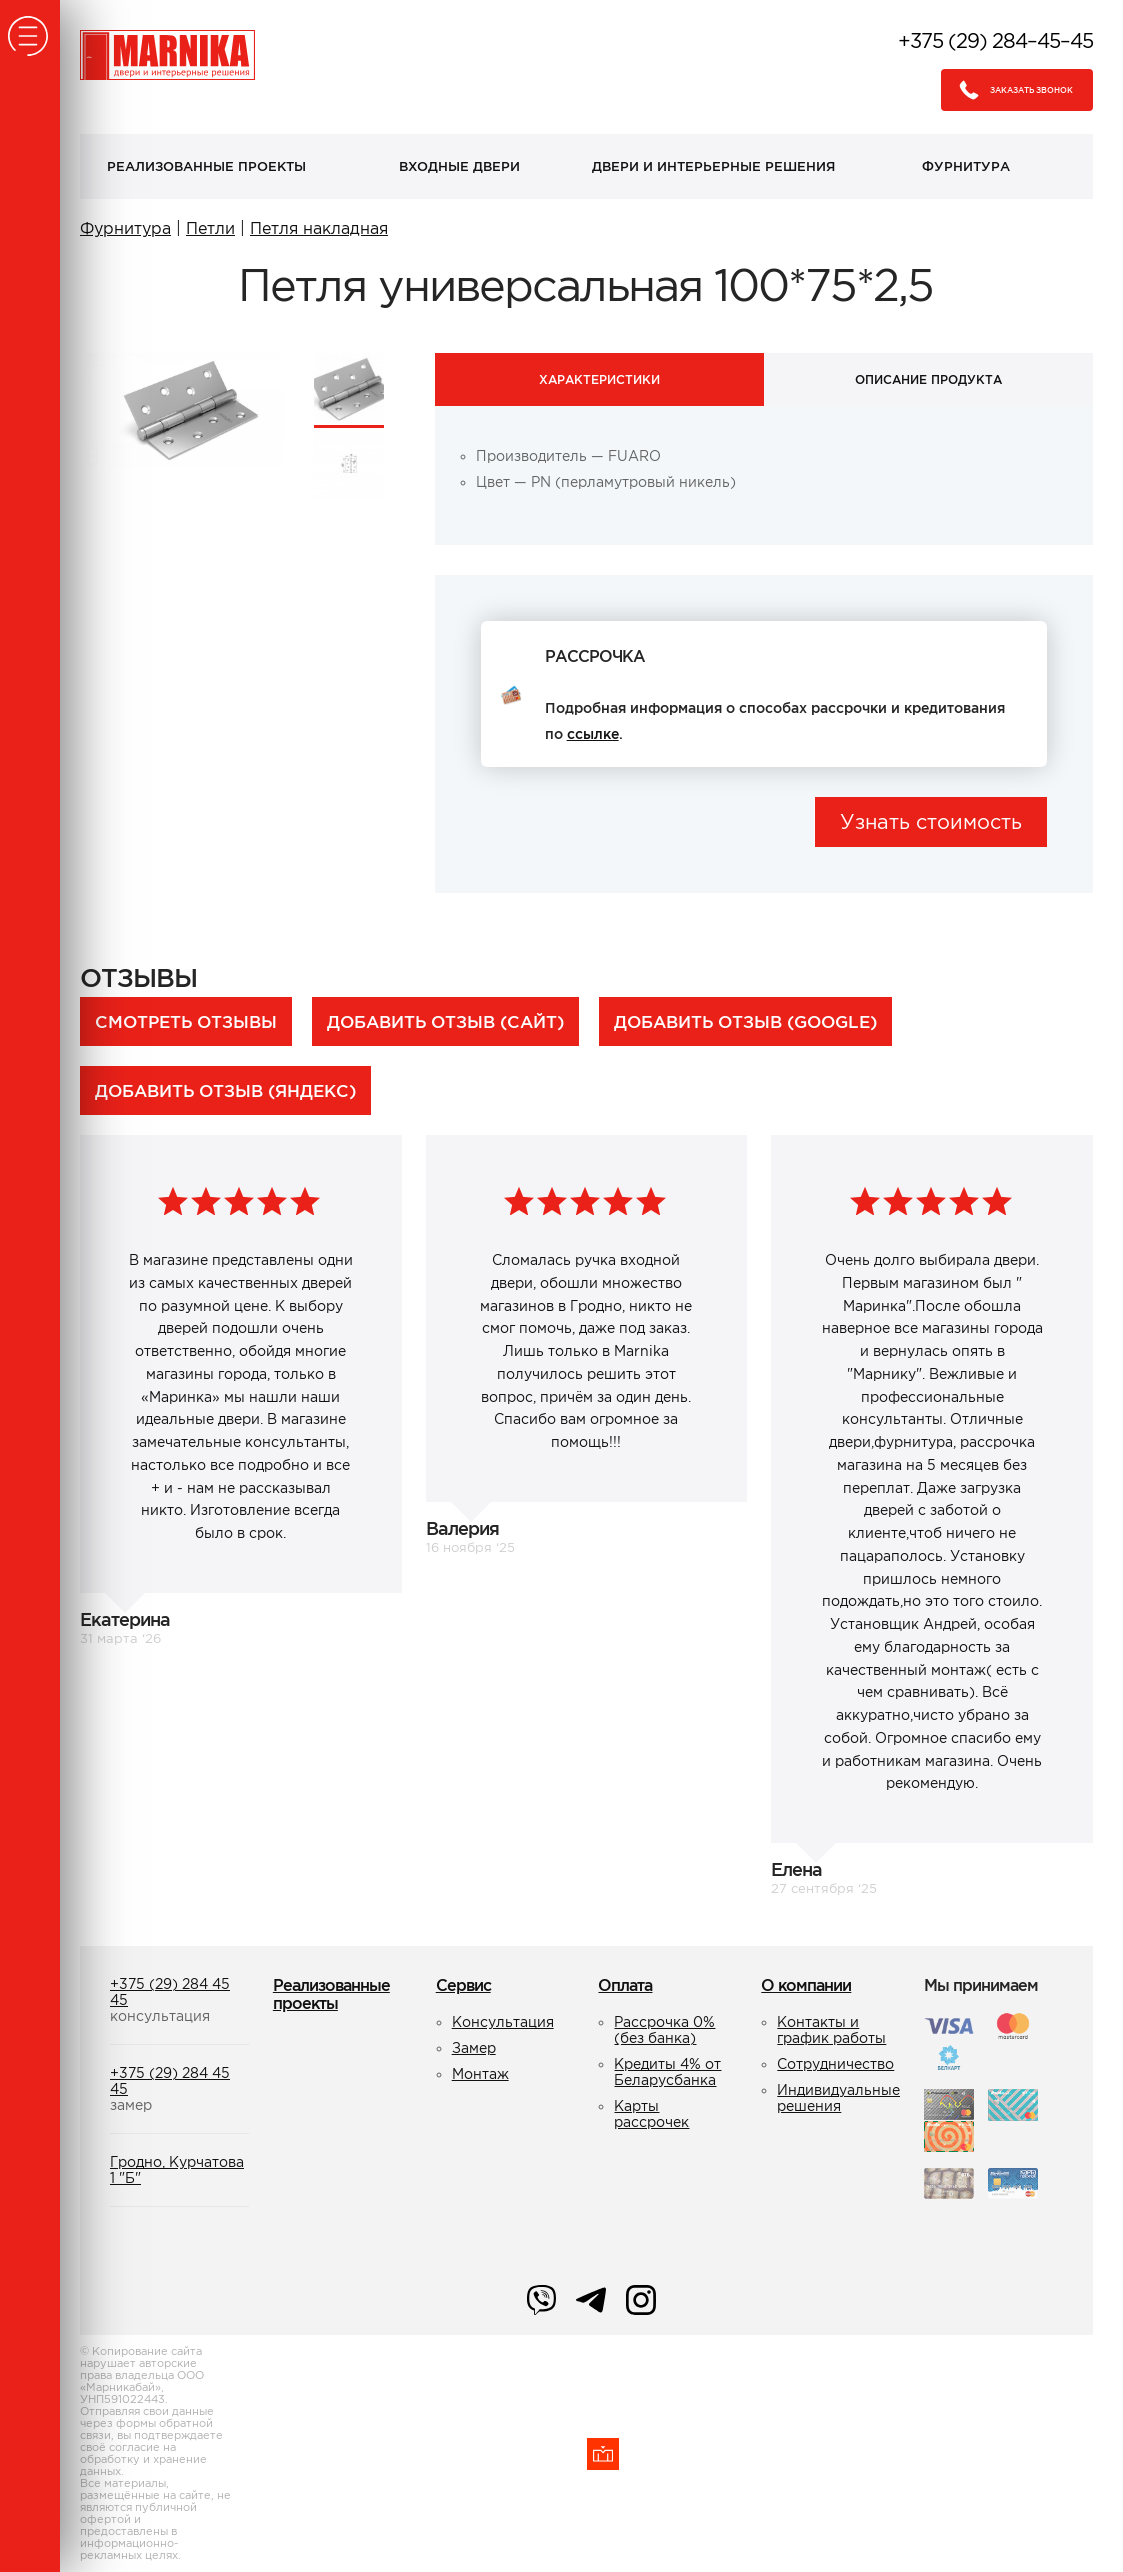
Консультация (503, 2022)
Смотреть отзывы (186, 1021)
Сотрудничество (835, 2064)
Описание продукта (928, 379)
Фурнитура (966, 166)
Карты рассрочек (651, 2114)
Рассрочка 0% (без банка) (664, 2030)
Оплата (625, 1985)
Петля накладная (319, 228)
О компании (806, 1985)
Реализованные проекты (206, 166)
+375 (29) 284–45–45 (995, 41)
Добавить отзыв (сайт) (445, 1021)
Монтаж (480, 2074)
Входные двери (459, 166)
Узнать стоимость (931, 822)
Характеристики (599, 379)
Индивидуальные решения (838, 2098)
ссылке (593, 734)
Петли (210, 228)
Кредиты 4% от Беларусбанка (667, 2072)
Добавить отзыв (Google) (745, 1021)
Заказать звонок (1010, 90)
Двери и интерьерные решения (713, 166)
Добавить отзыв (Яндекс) (225, 1090)
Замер (474, 2048)
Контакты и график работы (831, 2030)
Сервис (463, 1985)
